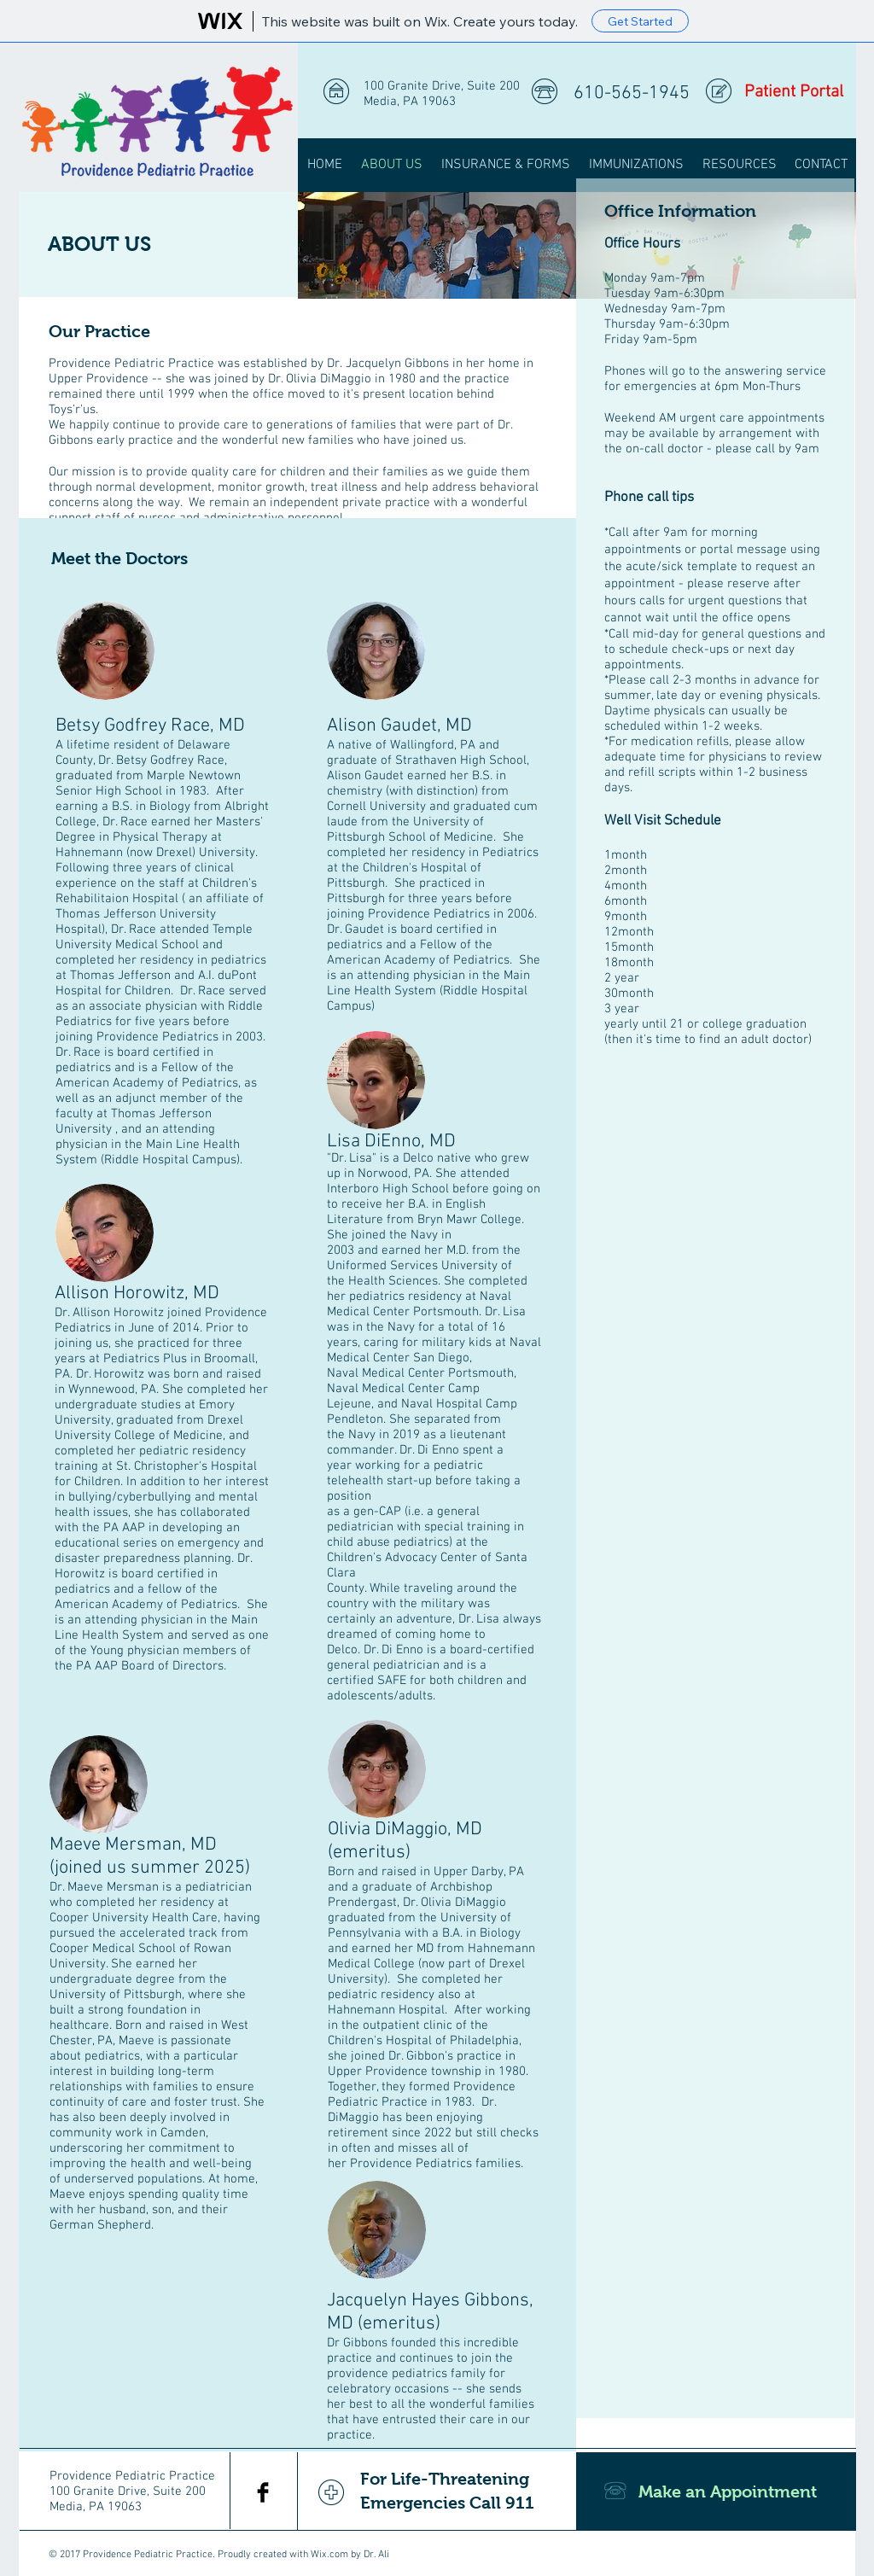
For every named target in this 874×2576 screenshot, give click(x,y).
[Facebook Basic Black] (263, 2492)
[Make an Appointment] (716, 2491)
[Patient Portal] (793, 92)
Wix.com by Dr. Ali (350, 2555)
